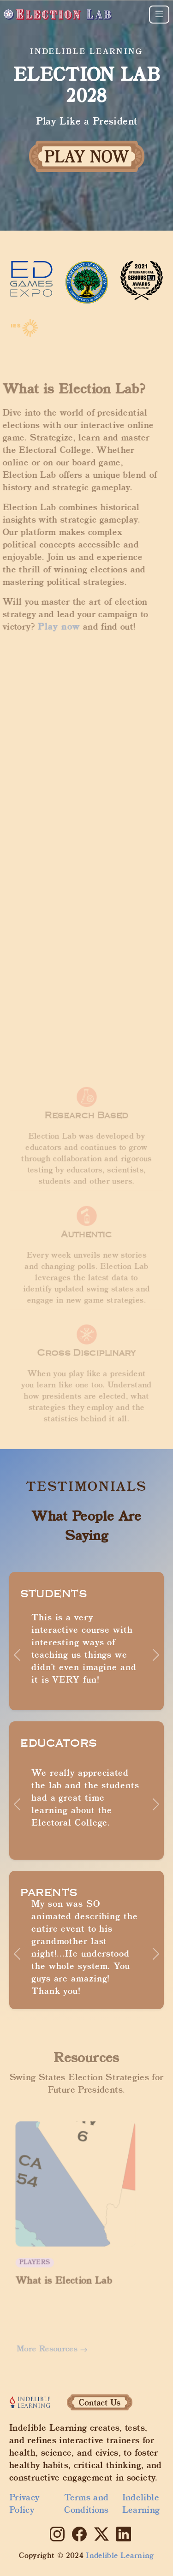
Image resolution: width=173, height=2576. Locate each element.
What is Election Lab (65, 2273)
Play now (52, 627)
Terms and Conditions (86, 2504)
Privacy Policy (24, 2504)
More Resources (56, 2349)
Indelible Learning (141, 2504)
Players (39, 2257)
